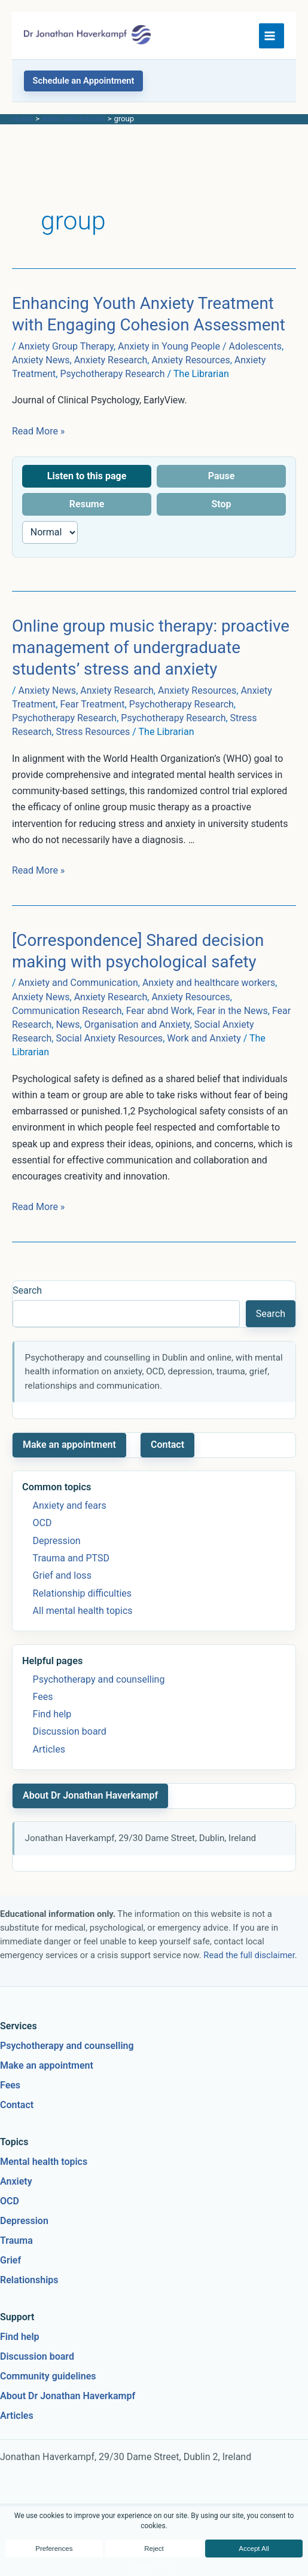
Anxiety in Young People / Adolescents (200, 346)
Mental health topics (43, 2161)
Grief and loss (62, 1575)
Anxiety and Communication (78, 982)
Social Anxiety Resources (109, 1038)
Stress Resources (93, 731)
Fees (43, 1696)
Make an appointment (69, 1444)
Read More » (38, 431)
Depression (57, 1540)
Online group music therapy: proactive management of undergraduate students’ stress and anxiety (150, 647)
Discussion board (69, 1731)
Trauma (16, 2240)
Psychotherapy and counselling (99, 1679)
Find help (52, 1714)
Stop (221, 504)
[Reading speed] (50, 532)
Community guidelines (48, 2376)
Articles (49, 1749)
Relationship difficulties (82, 1593)
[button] (83, 81)
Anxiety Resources (190, 360)
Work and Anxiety (204, 1038)
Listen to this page (86, 476)
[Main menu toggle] (271, 35)
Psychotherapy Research (112, 373)
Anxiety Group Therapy (66, 346)
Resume (87, 504)
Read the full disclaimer (248, 1955)
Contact (167, 1444)
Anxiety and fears (69, 1505)
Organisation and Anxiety (137, 1024)
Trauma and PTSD (71, 1558)
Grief (10, 2260)
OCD (42, 1523)
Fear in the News (232, 1010)
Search (27, 1290)
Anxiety (16, 2181)
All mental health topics (83, 1610)
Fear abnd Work (159, 1010)
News (68, 1024)
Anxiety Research (111, 360)
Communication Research (67, 1010)
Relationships (29, 2280)
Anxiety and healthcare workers (208, 982)
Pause (221, 476)
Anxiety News (41, 360)
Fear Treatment (92, 704)
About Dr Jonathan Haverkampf (90, 1795)
